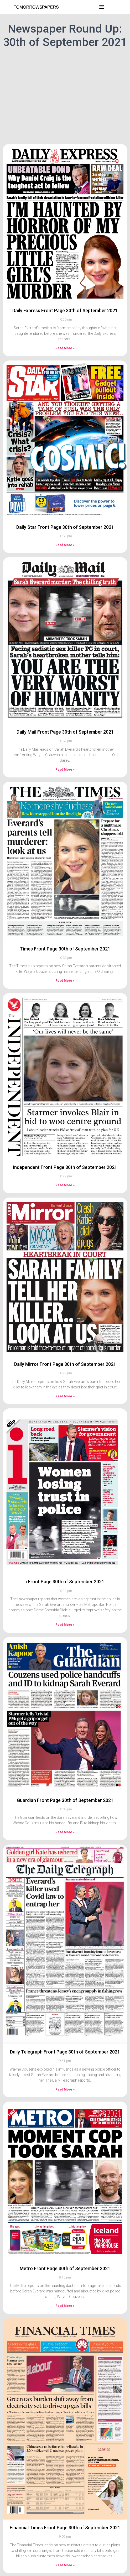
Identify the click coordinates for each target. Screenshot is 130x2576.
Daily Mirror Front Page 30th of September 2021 (65, 1364)
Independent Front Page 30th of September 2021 (65, 1167)
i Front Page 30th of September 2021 (65, 1581)
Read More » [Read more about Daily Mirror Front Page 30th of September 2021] (65, 1396)
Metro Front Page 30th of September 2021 (65, 2268)
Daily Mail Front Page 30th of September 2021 (65, 732)
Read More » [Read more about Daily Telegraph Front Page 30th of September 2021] (65, 2089)
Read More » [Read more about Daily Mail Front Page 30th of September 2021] (65, 769)
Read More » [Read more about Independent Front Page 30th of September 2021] (65, 1185)
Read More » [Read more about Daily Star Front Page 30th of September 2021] (65, 545)
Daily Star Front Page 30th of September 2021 (65, 527)
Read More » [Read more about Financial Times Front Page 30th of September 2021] (65, 2565)
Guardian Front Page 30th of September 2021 (65, 1800)
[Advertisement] (65, 102)
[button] (102, 7)
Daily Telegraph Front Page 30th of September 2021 (65, 2052)
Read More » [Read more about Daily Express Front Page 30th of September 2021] (65, 348)
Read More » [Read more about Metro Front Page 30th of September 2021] (65, 2306)
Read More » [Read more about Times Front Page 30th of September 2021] (65, 981)
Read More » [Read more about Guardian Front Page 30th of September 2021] (65, 1832)
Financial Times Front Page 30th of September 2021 (65, 2527)
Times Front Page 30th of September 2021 (65, 949)
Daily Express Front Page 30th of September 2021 (65, 310)
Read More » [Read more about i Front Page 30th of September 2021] (65, 1625)
